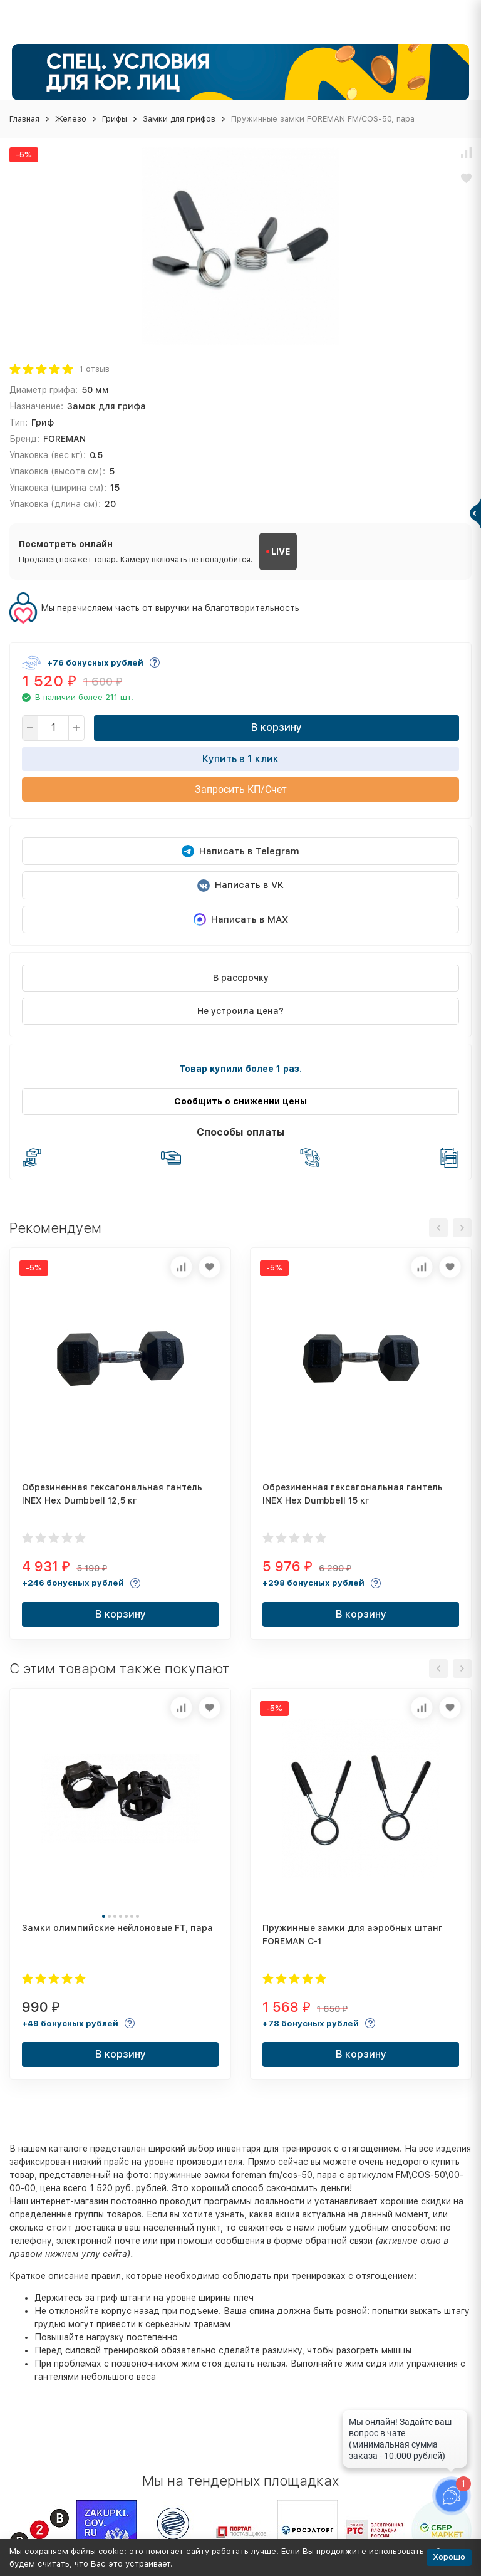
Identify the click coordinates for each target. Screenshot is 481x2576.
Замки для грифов (179, 118)
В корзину (276, 727)
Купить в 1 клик (240, 759)
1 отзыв (95, 369)
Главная (24, 118)
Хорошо (449, 2557)
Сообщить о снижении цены (240, 1101)
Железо (70, 118)
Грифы (114, 118)
